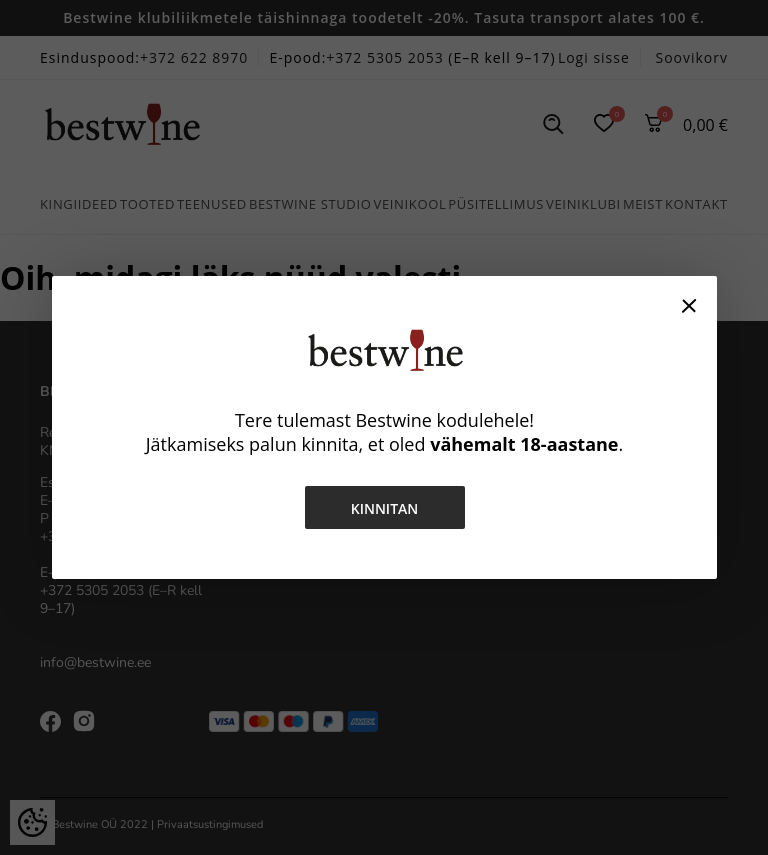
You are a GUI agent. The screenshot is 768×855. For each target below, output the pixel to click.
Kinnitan (384, 508)
